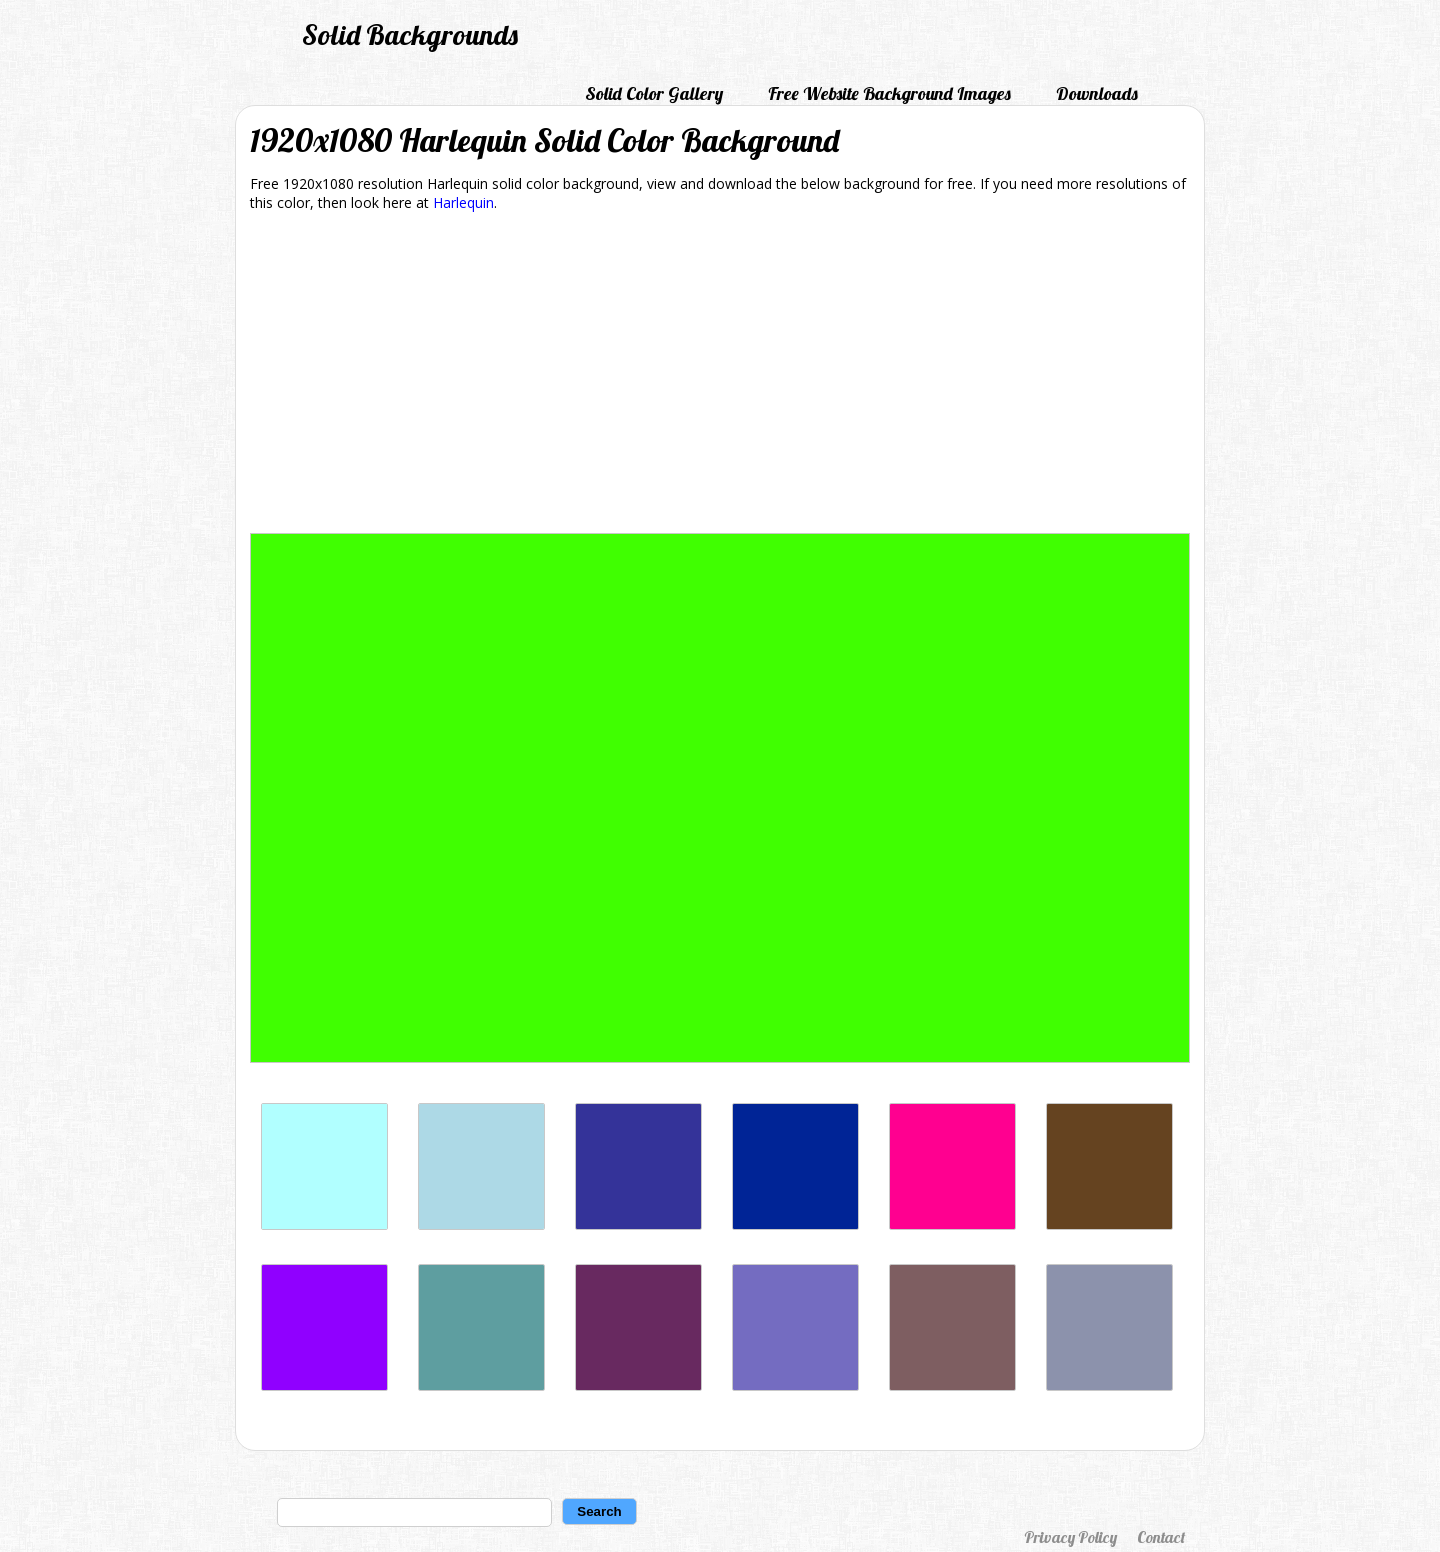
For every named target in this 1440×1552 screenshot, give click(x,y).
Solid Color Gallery (654, 93)
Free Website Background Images (889, 93)
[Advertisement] (720, 376)
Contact (1161, 1537)
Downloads (1097, 93)
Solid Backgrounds (410, 34)
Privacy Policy (1070, 1537)
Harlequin (463, 202)
